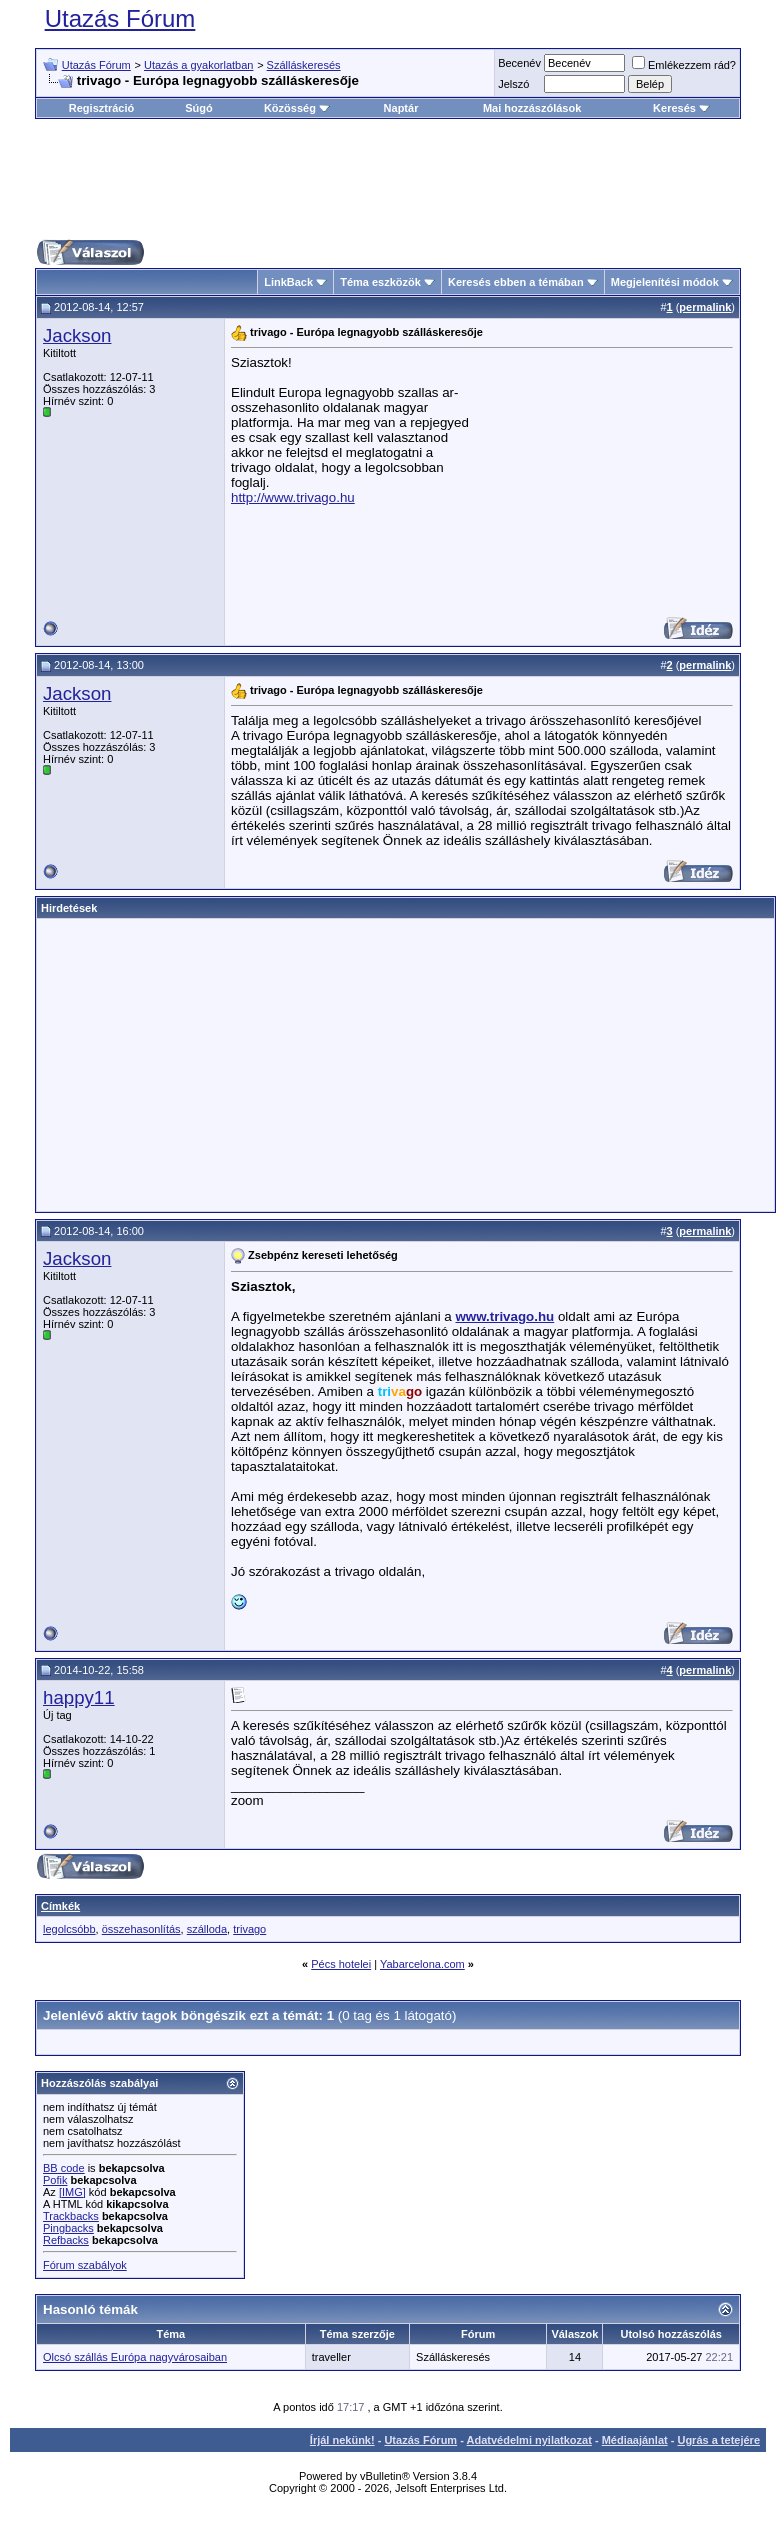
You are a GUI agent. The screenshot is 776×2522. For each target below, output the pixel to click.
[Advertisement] (399, 179)
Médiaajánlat (635, 2440)
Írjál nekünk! (342, 2440)
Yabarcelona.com (422, 1964)
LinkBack (288, 282)
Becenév (519, 63)
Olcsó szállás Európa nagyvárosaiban (135, 2357)
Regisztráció (101, 108)
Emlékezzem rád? (684, 65)
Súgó (199, 108)
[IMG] (72, 2192)
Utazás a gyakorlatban (198, 65)
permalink (705, 307)
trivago (249, 1929)
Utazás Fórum (120, 18)
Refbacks (66, 2240)
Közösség (297, 108)
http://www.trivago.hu (293, 497)
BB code (64, 2168)
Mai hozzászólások (532, 108)
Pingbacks (68, 2228)
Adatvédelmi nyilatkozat (529, 2440)
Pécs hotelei (341, 1964)
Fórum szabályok (85, 2265)
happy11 (79, 1697)
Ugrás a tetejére (718, 2440)
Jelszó (513, 84)
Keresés (681, 108)
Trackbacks (71, 2216)
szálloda (207, 1929)
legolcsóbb (69, 1929)
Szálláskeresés (304, 65)
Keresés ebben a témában (516, 282)
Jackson (77, 335)
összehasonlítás (141, 1929)
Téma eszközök (380, 282)
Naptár (401, 108)
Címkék (60, 1906)
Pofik (55, 2180)
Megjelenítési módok (665, 282)
